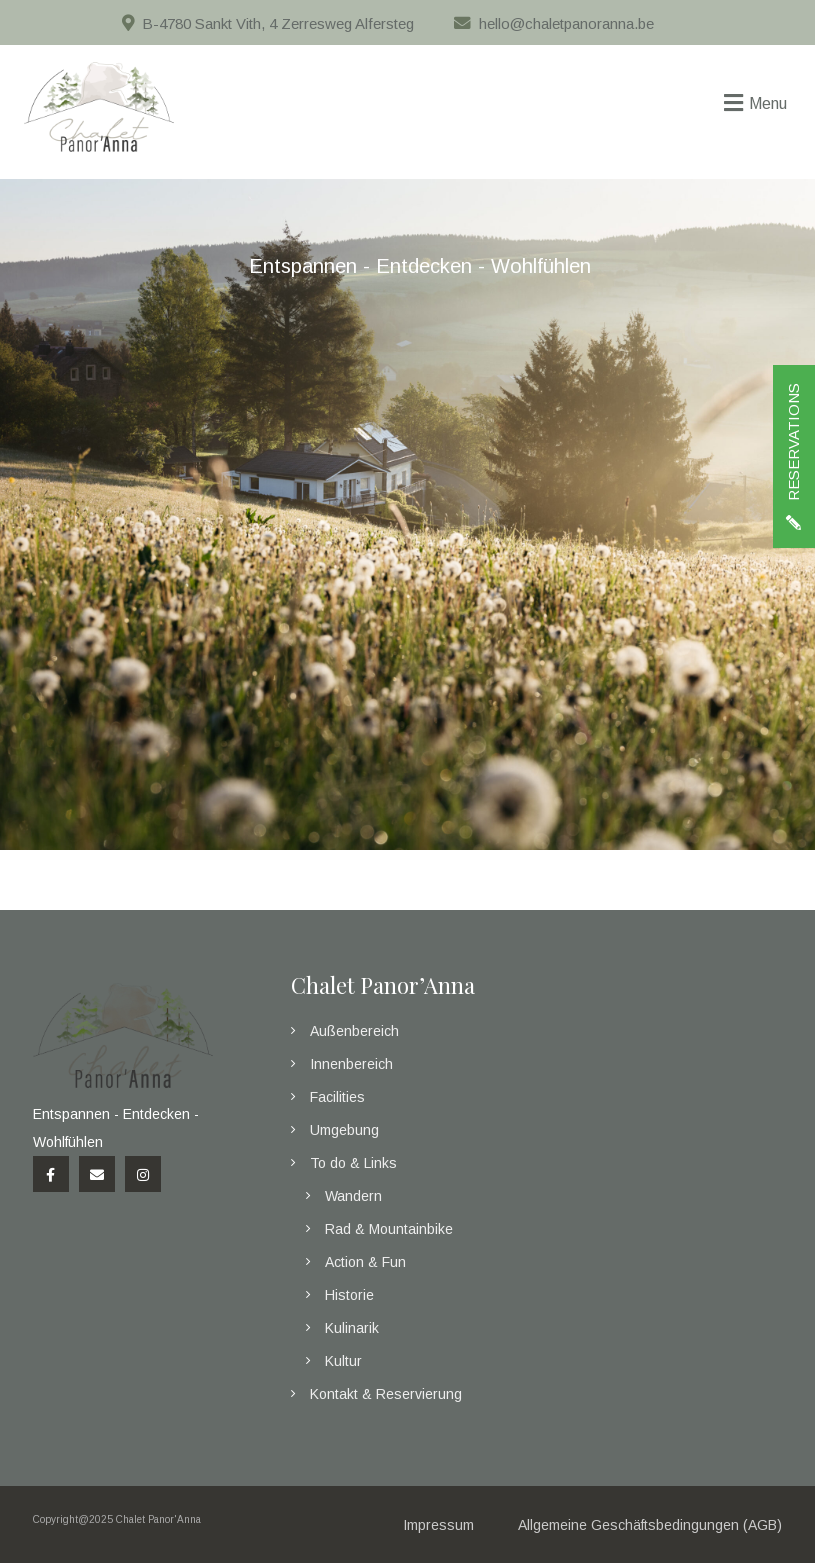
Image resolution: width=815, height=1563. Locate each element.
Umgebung (344, 1130)
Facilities (337, 1097)
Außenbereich (354, 1031)
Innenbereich (351, 1064)
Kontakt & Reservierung (386, 1394)
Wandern (353, 1196)
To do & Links (353, 1163)
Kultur (343, 1361)
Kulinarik (352, 1328)
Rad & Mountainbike (389, 1229)
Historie (349, 1295)
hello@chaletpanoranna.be (566, 23)
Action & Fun (365, 1262)
